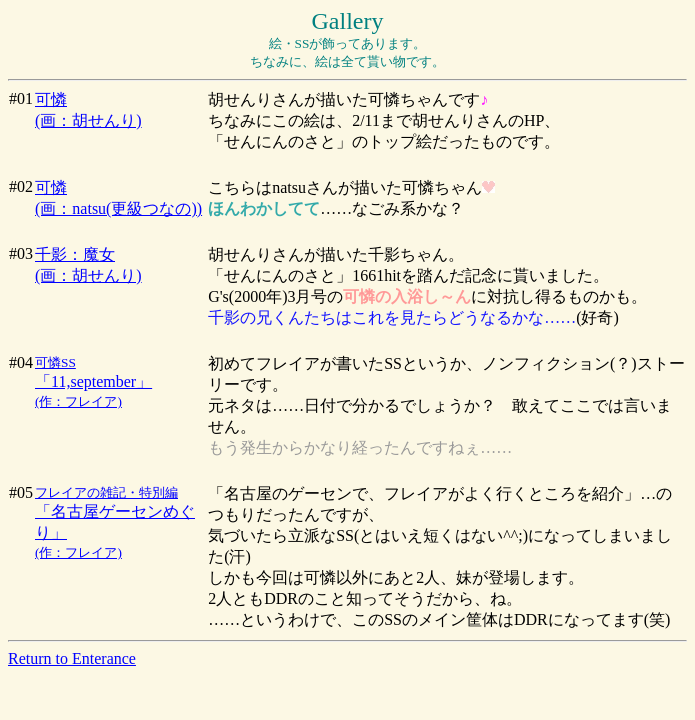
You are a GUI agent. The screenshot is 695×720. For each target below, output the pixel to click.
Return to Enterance (72, 658)
